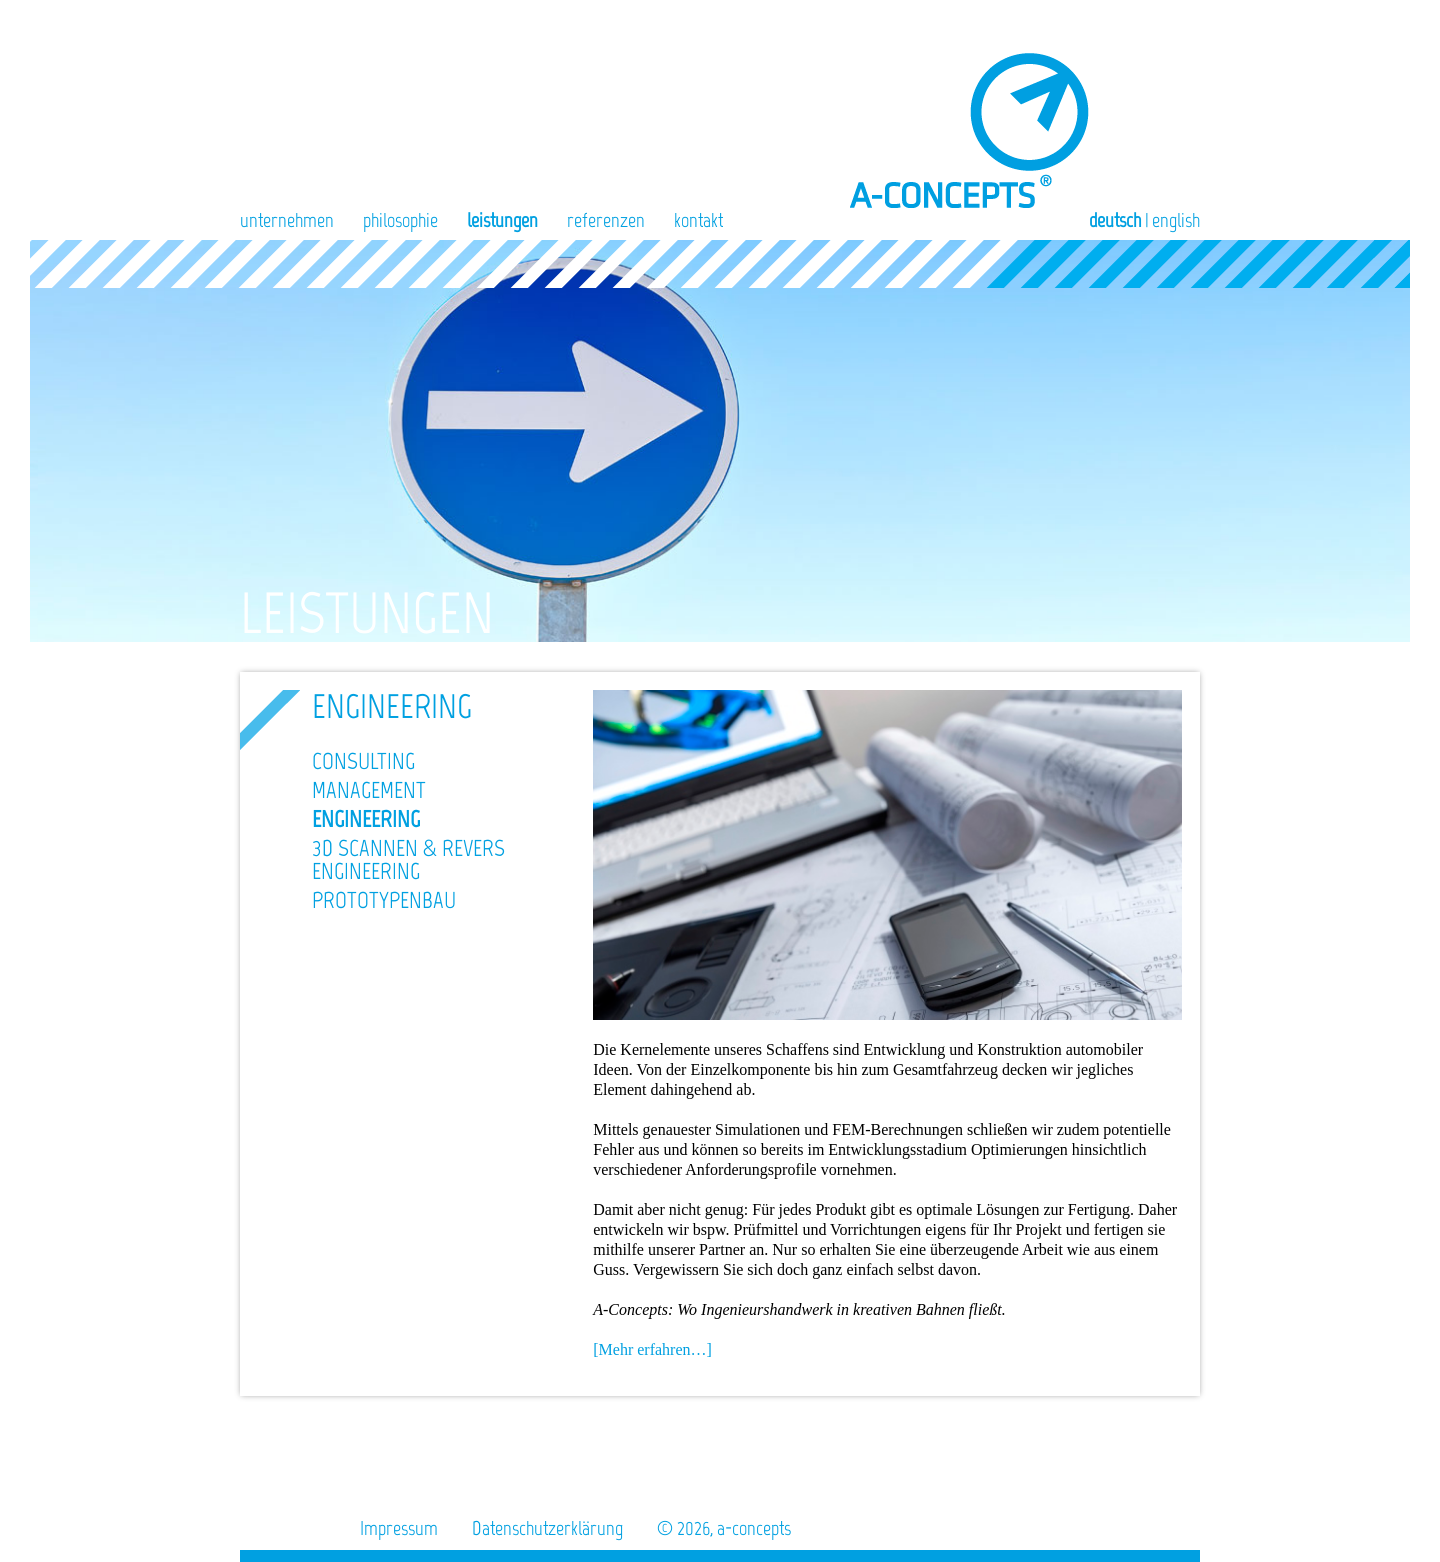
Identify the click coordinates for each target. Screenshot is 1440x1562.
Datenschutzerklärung (547, 1528)
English (1176, 220)
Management (369, 790)
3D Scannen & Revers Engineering (408, 859)
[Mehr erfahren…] (652, 1349)
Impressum (399, 1528)
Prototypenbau (384, 900)
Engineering (366, 819)
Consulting (363, 761)
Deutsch (1115, 220)
